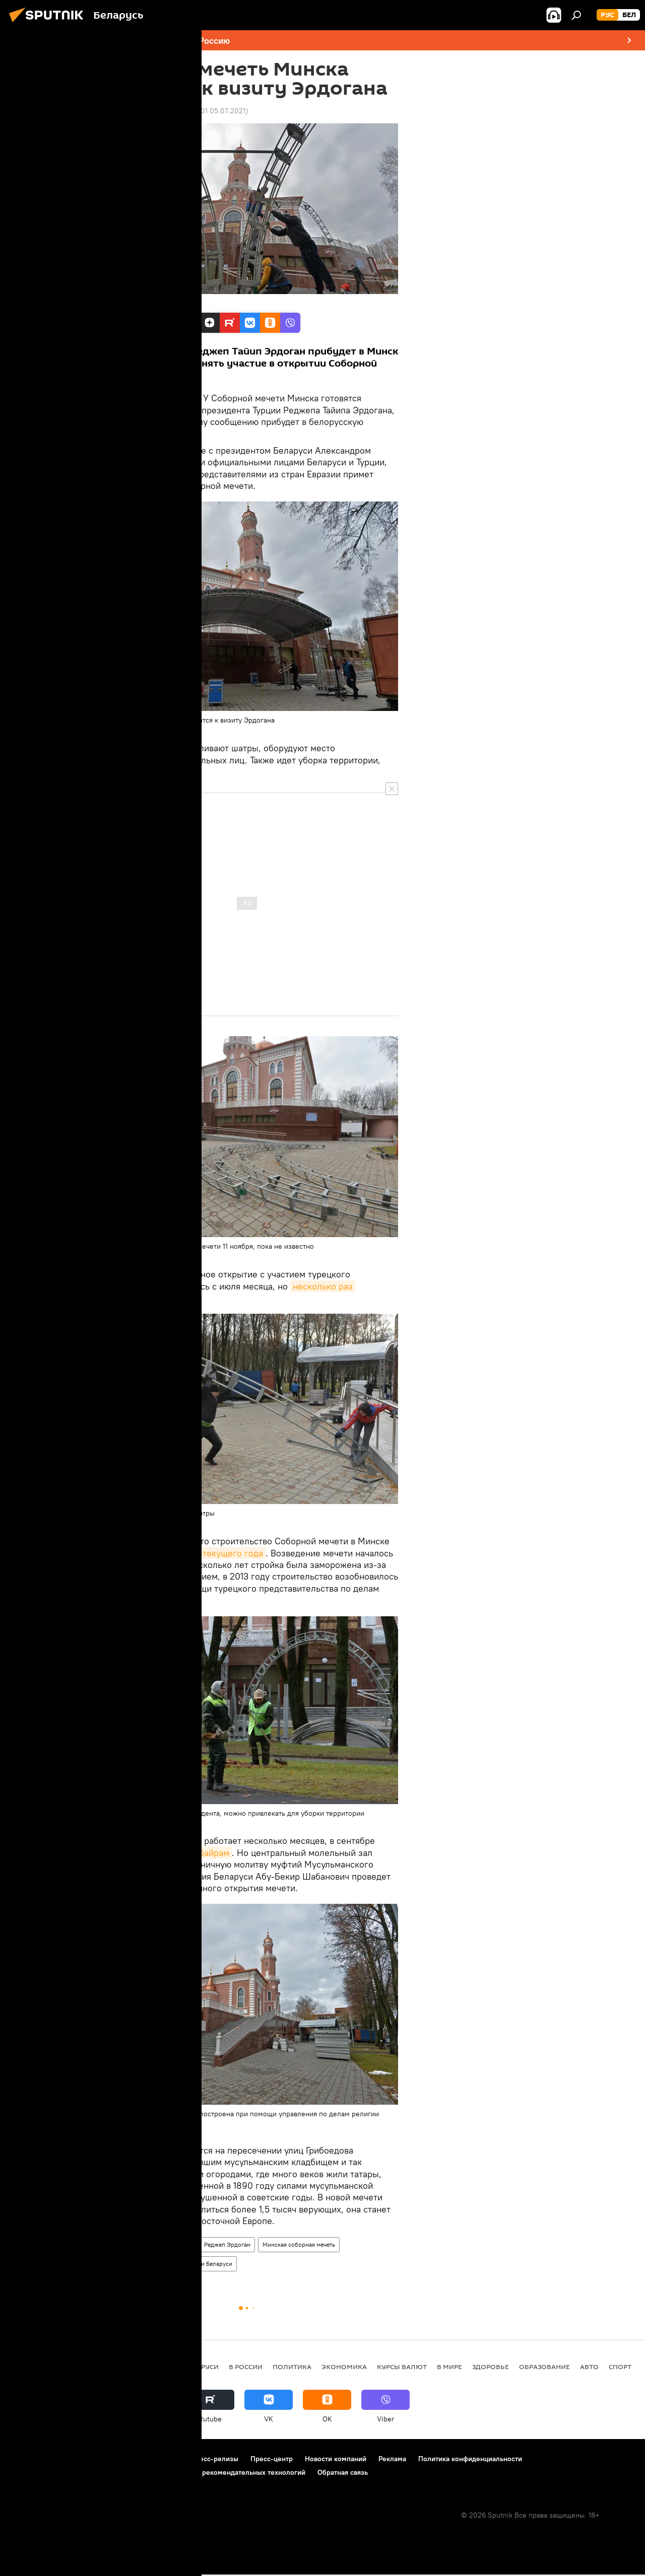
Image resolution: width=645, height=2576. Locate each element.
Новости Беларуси (206, 2263)
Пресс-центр (271, 2458)
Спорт (620, 2366)
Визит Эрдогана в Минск (134, 2263)
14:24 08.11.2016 (121, 110)
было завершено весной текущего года (180, 1553)
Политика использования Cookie (64, 2472)
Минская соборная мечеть (299, 2244)
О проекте (27, 2458)
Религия (150, 2244)
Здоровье (490, 2366)
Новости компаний (335, 2458)
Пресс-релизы (214, 2458)
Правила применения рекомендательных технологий (217, 2472)
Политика (113, 2244)
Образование (544, 2366)
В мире (449, 2366)
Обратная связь (342, 2472)
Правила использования (96, 2458)
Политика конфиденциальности (470, 2458)
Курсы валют (402, 2366)
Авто (589, 2366)
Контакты (163, 2458)
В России (246, 2366)
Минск (183, 2244)
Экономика (344, 2366)
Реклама (392, 2458)
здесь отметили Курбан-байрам (163, 1852)
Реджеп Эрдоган (227, 2244)
